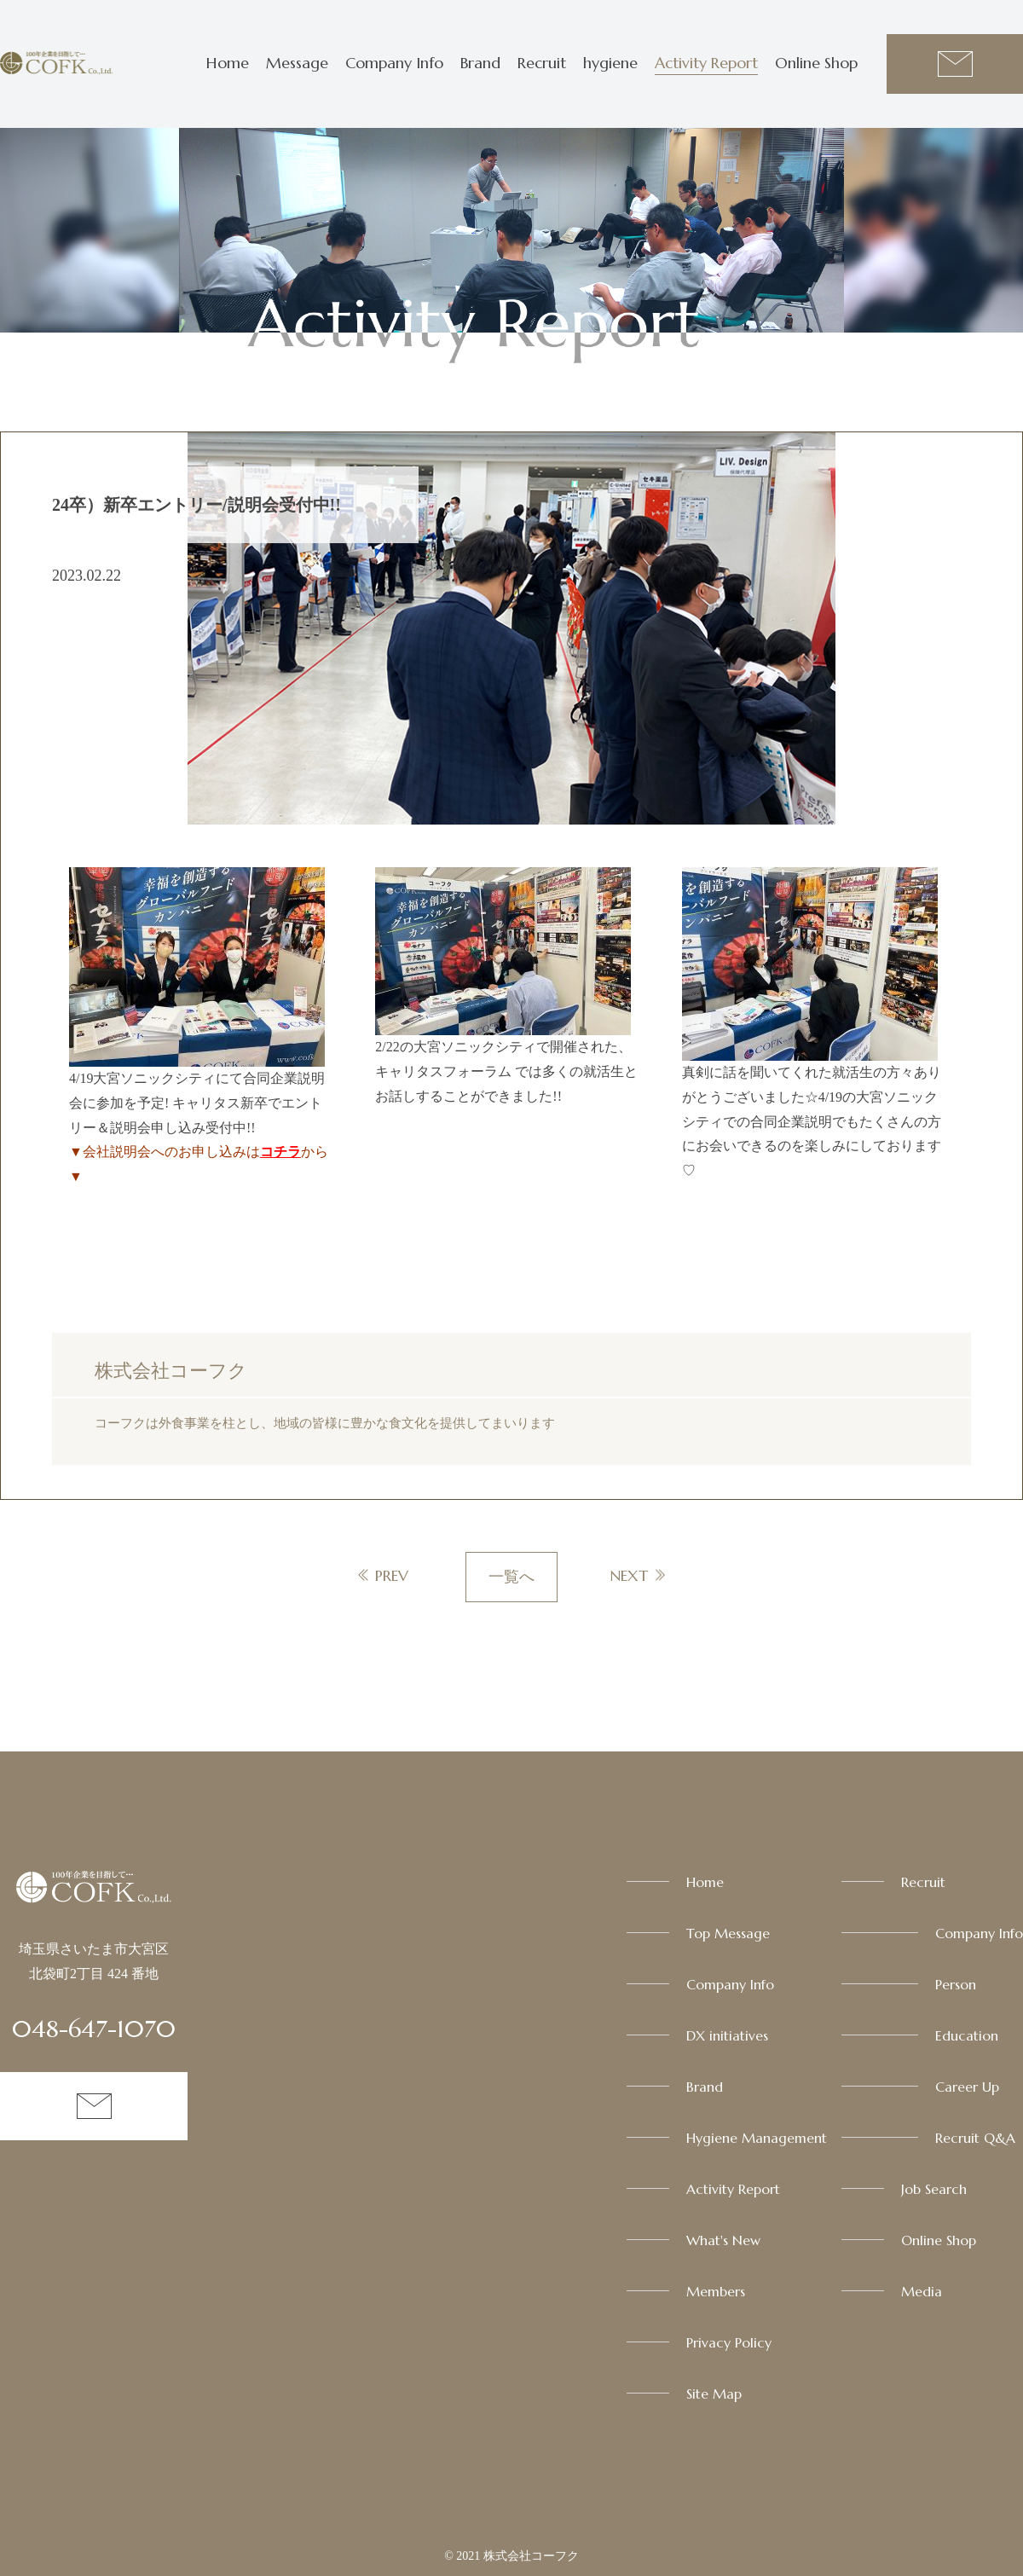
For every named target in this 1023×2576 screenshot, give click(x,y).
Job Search (934, 2188)
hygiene (610, 62)
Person (955, 1984)
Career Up (967, 2086)
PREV (391, 1575)
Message (297, 62)
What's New (723, 2240)
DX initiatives (727, 2035)
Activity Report (706, 62)
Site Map (714, 2393)
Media (921, 2291)
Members (715, 2291)
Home (227, 62)
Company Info (394, 62)
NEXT (629, 1575)
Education (966, 2035)
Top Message (728, 1933)
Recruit (541, 62)
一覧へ (511, 1576)
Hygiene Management (756, 2137)
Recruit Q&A (975, 2137)
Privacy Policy (729, 2342)
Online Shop (816, 62)
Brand (480, 62)
